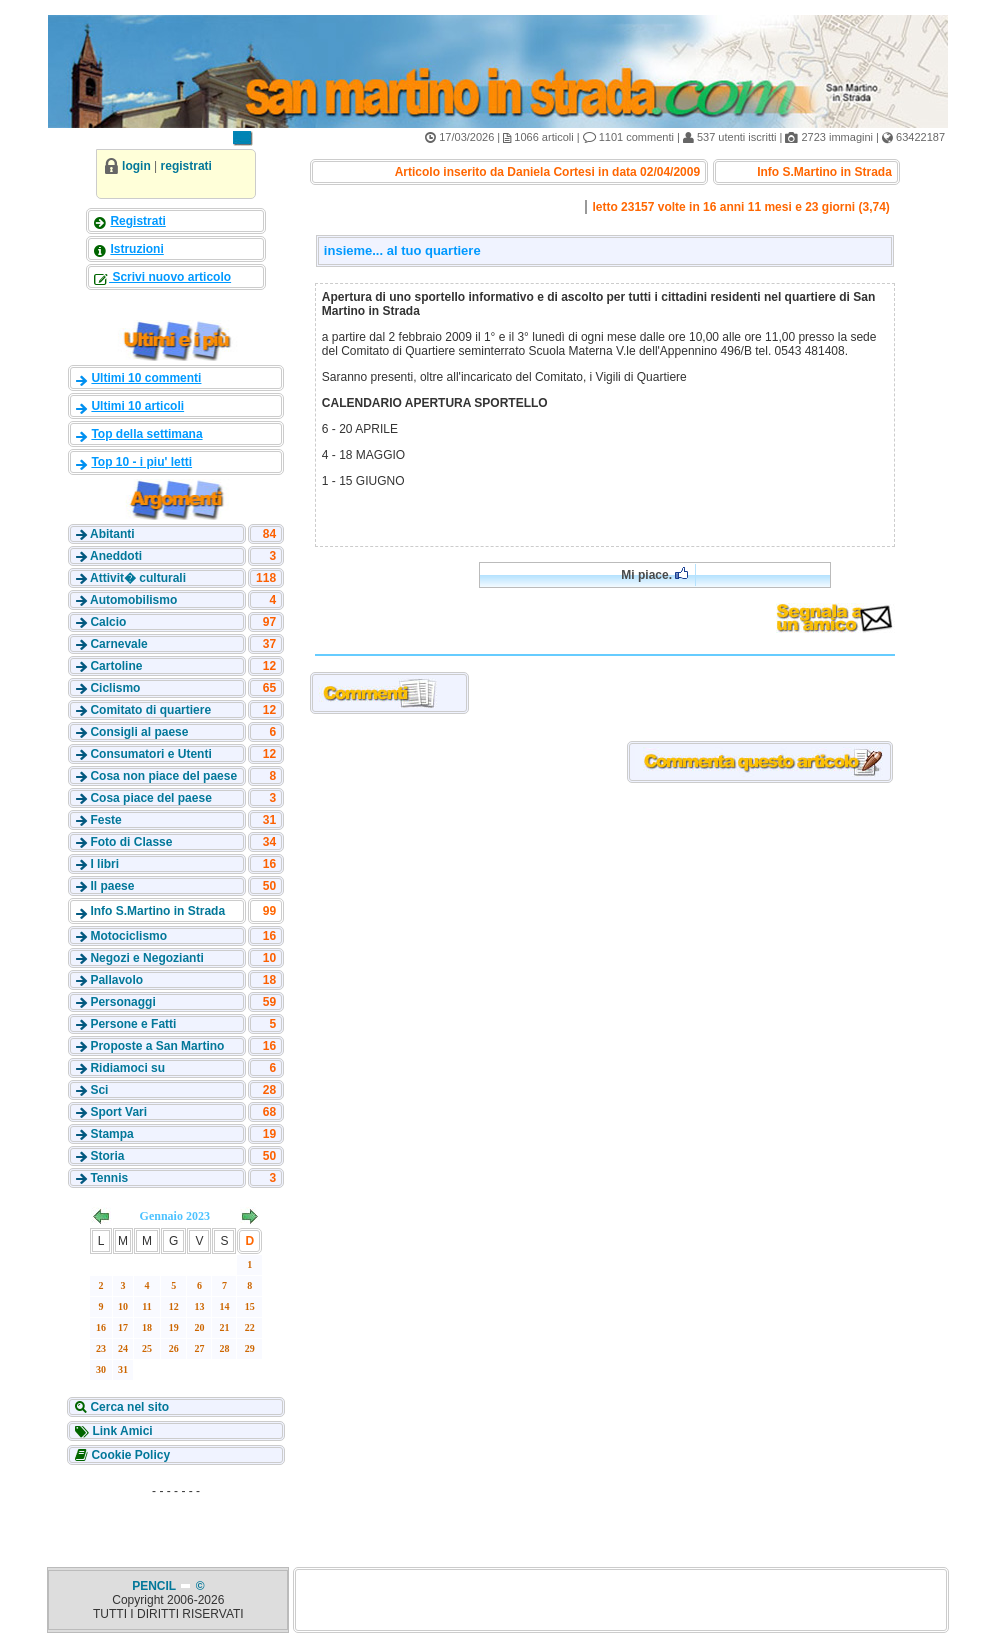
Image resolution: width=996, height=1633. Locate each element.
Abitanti (112, 534)
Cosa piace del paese (150, 798)
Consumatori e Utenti (150, 754)
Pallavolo (116, 980)
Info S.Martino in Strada (157, 911)
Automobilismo (133, 600)
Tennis (109, 1178)
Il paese (112, 886)
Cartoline (116, 666)
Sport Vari (118, 1112)
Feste (105, 820)
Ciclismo (115, 688)
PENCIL (155, 1586)
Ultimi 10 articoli (137, 406)
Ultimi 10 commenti (146, 378)
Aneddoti (116, 556)
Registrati (137, 221)
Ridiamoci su (127, 1068)
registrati (186, 166)
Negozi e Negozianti (146, 958)
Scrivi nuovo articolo (170, 277)
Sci (99, 1090)
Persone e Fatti (133, 1024)
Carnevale (118, 644)
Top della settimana (146, 434)
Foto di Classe (131, 842)
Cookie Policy (129, 1455)
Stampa (111, 1134)
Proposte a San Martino (157, 1046)
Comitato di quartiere (150, 710)
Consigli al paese (139, 732)
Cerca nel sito (128, 1407)
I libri (104, 864)
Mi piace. (654, 574)
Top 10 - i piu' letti (141, 462)
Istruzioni (136, 249)
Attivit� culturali (138, 578)
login (136, 166)
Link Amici (121, 1431)
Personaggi (122, 1002)
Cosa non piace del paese (163, 776)
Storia (107, 1156)
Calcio (108, 622)
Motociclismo (128, 936)
